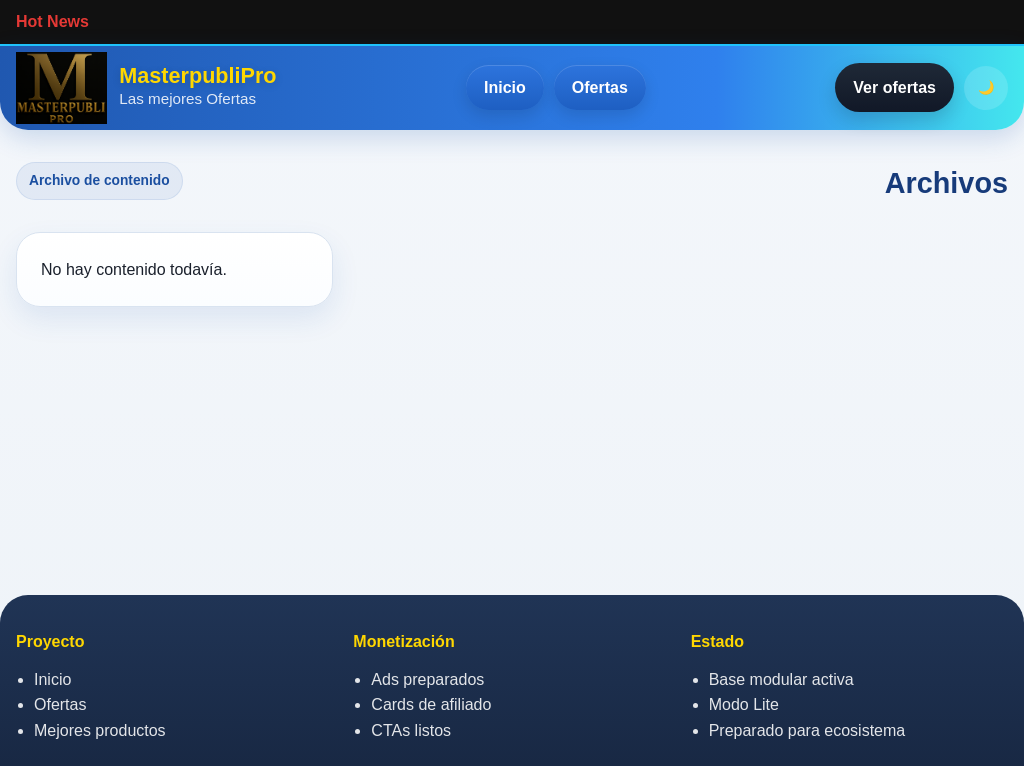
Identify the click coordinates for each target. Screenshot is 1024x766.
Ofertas (600, 87)
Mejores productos (100, 730)
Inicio (505, 87)
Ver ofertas (894, 87)
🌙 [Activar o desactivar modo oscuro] (986, 87)
